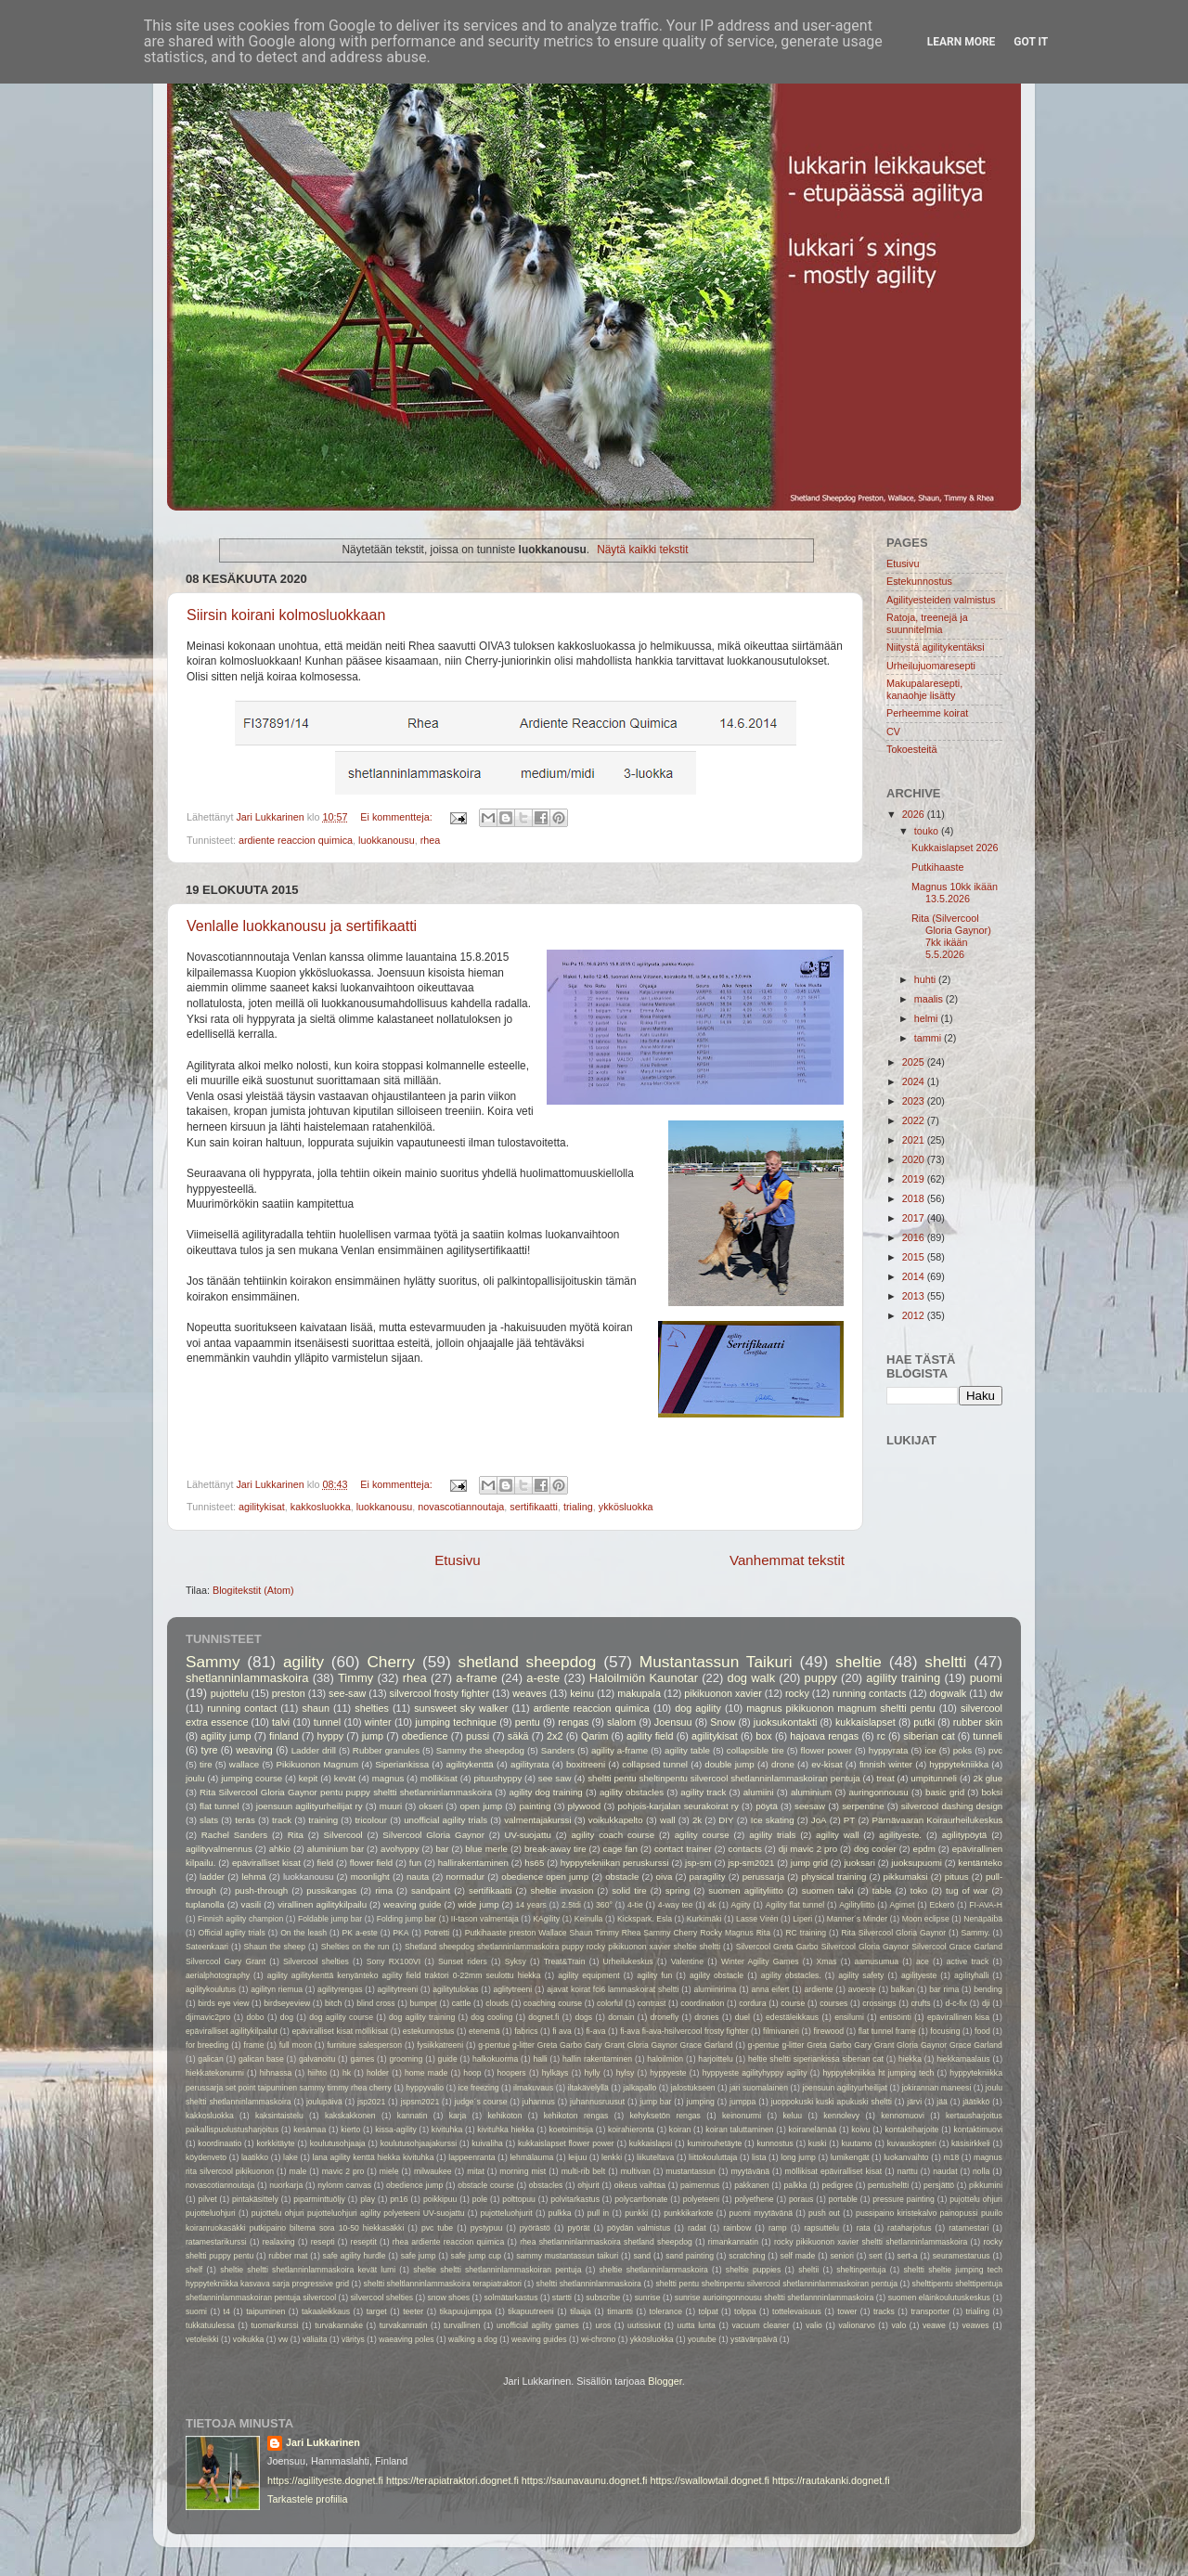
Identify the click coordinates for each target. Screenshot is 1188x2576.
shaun (315, 1708)
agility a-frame (619, 1750)
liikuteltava (655, 2157)
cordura (752, 2003)
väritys (353, 2339)
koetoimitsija (571, 2129)
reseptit (364, 2241)
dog (286, 2017)
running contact (242, 1708)
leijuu (577, 2157)
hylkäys (555, 2073)
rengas (573, 1722)
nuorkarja (286, 2185)
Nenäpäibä (982, 1918)
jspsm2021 (419, 2101)
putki (924, 1722)
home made (426, 2073)
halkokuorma (495, 2059)
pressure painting (903, 2199)
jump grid (809, 1863)
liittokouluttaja (713, 2157)
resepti (323, 2241)
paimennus (699, 2185)
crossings (879, 2003)
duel (742, 2017)
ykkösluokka (626, 1506)
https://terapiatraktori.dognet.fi (452, 2480)
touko (927, 830)
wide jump (478, 1904)
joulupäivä (324, 2101)
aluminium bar (335, 1849)
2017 (914, 1217)
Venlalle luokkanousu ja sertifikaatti (302, 926)
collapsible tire (755, 1750)
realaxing (279, 2241)
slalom (621, 1722)
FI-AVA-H (985, 1904)
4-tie (635, 1904)
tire (206, 1764)
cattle (461, 2003)
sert (875, 2255)
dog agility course (341, 2017)
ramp (777, 2228)
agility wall (837, 1835)
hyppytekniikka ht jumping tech (878, 2073)
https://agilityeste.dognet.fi (325, 2480)
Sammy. (976, 1932)
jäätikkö (975, 2101)
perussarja (763, 1876)
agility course (702, 1835)
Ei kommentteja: (397, 816)
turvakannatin (404, 2325)
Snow (722, 1722)
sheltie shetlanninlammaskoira (654, 2269)
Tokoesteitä (911, 749)
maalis (930, 998)
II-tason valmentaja (485, 1918)
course (793, 2003)
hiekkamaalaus (963, 2059)
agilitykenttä (469, 1764)
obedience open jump (544, 1876)
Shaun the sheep (274, 1946)
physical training (833, 1876)
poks (963, 1750)
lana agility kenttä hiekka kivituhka (373, 2157)
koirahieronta (631, 2129)
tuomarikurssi (274, 2325)
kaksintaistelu (279, 2115)
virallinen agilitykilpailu (322, 1904)
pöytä (766, 1806)
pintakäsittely (255, 2199)
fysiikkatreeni (440, 2045)
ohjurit (588, 2185)
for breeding (207, 2045)
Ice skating (772, 1820)
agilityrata (529, 1764)
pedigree (837, 2185)
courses (833, 2003)
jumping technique (456, 1722)
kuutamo (857, 2143)
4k (711, 1904)
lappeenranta (471, 2157)
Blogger (665, 2381)
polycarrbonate (640, 2199)
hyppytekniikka (958, 1764)
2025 (914, 1062)
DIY (725, 1820)
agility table (687, 1750)
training (323, 1820)
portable (843, 2199)
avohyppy (400, 1849)
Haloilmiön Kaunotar (643, 1678)
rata (864, 2228)
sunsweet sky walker (461, 1708)
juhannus (539, 2101)
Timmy (355, 1678)
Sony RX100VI (393, 1961)
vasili (251, 1904)
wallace (244, 1764)
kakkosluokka (321, 1506)
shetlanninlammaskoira (247, 1678)
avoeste (862, 1989)
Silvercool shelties (316, 1961)
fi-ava (595, 2031)
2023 (914, 1101)
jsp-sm (698, 1863)
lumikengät (850, 2157)
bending (988, 1989)
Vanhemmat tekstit (787, 1560)
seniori (842, 2255)
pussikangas (331, 1890)
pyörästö (535, 2228)
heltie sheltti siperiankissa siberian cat (816, 2059)
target (377, 2311)
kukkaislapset (865, 1722)
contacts (745, 1849)
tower (847, 2311)
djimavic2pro (208, 2017)
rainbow (737, 2228)
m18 (951, 2157)
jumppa (742, 2101)
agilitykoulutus (211, 1989)
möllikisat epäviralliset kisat (834, 2171)
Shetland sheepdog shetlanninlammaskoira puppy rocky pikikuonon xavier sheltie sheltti (562, 1946)
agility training (903, 1678)
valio (814, 2325)
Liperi (802, 1918)
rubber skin (978, 1722)
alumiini (758, 1792)
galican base (261, 2059)
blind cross (375, 2003)
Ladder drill (313, 1750)
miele (389, 2171)
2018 (914, 1198)
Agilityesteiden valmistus (941, 599)
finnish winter (885, 1764)
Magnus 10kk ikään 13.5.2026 (954, 892)
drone (782, 1764)
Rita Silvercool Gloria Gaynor (893, 1932)
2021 (914, 1140)
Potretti (436, 1932)
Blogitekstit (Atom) (253, 1590)
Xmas (827, 1961)
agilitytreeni (398, 1989)
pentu (527, 1722)
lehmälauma (531, 2157)
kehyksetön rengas (665, 2115)
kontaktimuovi (977, 2129)
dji (986, 2003)
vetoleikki (202, 2339)
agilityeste (918, 1975)
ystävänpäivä (753, 2339)
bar (441, 1849)
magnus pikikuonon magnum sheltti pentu (841, 1708)
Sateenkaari (207, 1946)
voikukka (249, 2339)
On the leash (303, 1932)
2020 (914, 1159)
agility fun (654, 1975)
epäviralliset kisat (266, 1863)
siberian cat (928, 1735)
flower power (826, 1750)
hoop (472, 2073)
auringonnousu (878, 1792)
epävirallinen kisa (958, 2017)
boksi (991, 1792)
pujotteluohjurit (507, 2213)
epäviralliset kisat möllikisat (339, 2031)
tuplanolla (205, 1904)
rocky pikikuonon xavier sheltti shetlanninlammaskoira (870, 2241)
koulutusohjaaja (338, 2143)
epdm (924, 1849)
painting (534, 1806)
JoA (819, 1820)
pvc (995, 1750)
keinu (582, 1693)
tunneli (987, 1735)
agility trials (772, 1835)
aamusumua (876, 1961)
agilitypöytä (965, 1835)
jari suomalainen (759, 2087)
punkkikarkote (688, 2213)
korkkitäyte (275, 2143)
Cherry (391, 1661)
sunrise (648, 2297)
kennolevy (841, 2115)
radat (697, 2228)
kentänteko (980, 1863)
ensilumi (849, 2017)
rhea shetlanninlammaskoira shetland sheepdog (606, 2241)
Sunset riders (462, 1961)
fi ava (562, 2031)
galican (210, 2059)
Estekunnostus (919, 581)
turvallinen (462, 2325)
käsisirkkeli (970, 2143)
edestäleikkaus (792, 2017)
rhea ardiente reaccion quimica (448, 2241)
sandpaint (430, 1890)
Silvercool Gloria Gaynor (433, 1835)
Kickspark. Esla (644, 1918)
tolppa (745, 2311)
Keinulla (589, 1918)
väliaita (315, 2339)
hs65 (534, 1863)
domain (621, 2017)
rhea (430, 840)
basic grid (944, 1792)
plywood (584, 1806)
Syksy (515, 1961)
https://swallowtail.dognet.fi (709, 2480)
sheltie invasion (562, 1890)
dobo (255, 2017)
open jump (480, 1806)
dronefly (665, 2017)
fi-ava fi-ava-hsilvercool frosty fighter (684, 2031)
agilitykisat (262, 1506)
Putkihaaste (937, 867)
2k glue (988, 1778)
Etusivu (457, 1560)
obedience (425, 1735)
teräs (245, 1820)
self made (798, 2255)
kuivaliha (487, 2143)
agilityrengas (339, 1989)
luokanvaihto (906, 2157)
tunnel (327, 1722)
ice (930, 1750)
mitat (475, 2171)
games (362, 2059)
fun (415, 1863)
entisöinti (895, 2017)
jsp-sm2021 (751, 1863)
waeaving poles (406, 2339)
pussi (477, 1735)
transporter (929, 2311)
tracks (884, 2311)
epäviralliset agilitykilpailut (232, 2031)
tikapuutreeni (530, 2311)
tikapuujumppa (466, 2311)
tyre (208, 1749)
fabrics (525, 2031)
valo (898, 2325)
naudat (945, 2171)
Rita (295, 1835)
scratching (747, 2255)
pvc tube (437, 2228)
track (281, 1820)
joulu (195, 1778)
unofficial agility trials (445, 1820)
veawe (934, 2325)
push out (824, 2213)
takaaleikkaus (326, 2311)
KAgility (546, 1918)
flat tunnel (219, 1806)
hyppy (329, 1735)
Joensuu (673, 1722)
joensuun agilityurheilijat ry (309, 1806)
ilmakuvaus (533, 2087)
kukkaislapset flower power (566, 2143)
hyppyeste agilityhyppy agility (755, 2073)
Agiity (741, 1904)
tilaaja (580, 2311)
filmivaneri (781, 2031)
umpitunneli (933, 1778)
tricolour (371, 1820)
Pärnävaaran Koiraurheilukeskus (937, 1820)
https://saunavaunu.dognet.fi (585, 2480)
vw (283, 2339)
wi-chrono (598, 2339)
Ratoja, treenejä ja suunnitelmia (927, 623)
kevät (344, 1778)
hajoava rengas (824, 1735)
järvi (914, 2101)
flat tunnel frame (887, 2031)
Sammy (213, 1661)
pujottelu (230, 1693)
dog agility (698, 1708)
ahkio (280, 1849)
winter (378, 1722)
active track (967, 1961)
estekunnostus (429, 2031)
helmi (927, 1018)
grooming (405, 2059)
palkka (795, 2185)
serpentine (863, 1806)
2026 (914, 814)
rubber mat (287, 2255)
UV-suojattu (528, 1835)
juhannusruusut (597, 2101)
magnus (388, 1778)
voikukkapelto (615, 1820)
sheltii (808, 2269)
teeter (413, 2311)
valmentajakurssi (537, 1820)
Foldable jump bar (330, 1918)
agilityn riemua (277, 1989)
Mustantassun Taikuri (716, 1661)
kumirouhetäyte (714, 2143)
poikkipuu (440, 2199)
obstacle (622, 1876)
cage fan (620, 1849)
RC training (805, 1932)
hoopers (511, 2073)
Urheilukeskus (628, 1961)
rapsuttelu (821, 2228)
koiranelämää (813, 2129)
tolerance (666, 2311)
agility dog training (545, 1792)
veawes (975, 2325)
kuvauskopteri (911, 2143)
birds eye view (223, 2003)
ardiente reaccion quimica (296, 840)
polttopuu (519, 2199)
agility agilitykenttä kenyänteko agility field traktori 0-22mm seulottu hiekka (404, 1975)
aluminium (811, 1792)
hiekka (910, 2059)
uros (604, 2325)
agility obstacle (716, 1975)
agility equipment (588, 1975)
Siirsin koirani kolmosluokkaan (286, 615)
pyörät (579, 2228)
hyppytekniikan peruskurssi (615, 1863)
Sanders (558, 1750)
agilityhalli (971, 1975)
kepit (308, 1778)
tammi (929, 1037)
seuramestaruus (961, 2255)
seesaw (809, 1806)
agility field (650, 1735)
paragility (708, 1876)
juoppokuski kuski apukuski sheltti (831, 2101)
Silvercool (343, 1835)
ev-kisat (826, 1764)
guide (448, 2059)
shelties (372, 1708)
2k (697, 1820)
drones (706, 2017)
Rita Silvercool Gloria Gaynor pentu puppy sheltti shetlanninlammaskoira (346, 1792)
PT (849, 1820)
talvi (281, 1722)
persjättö (938, 2185)
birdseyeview (287, 2003)
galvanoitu (317, 2059)
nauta (418, 1876)
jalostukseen (693, 2087)
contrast (652, 2003)
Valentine (687, 1961)
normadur (465, 1876)
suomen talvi (828, 1890)
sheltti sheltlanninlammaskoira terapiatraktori (443, 2283)
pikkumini (985, 2185)
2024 (914, 1081)
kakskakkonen (350, 2115)
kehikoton (505, 2115)
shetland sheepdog (527, 1661)
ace (922, 1961)
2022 (914, 1120)
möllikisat (439, 1778)
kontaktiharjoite (911, 2129)
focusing (945, 2031)
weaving (254, 1749)
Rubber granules (386, 1750)
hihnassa (276, 2073)
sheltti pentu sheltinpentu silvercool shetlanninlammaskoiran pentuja (724, 1778)
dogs (583, 2017)
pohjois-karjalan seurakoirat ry (678, 1806)
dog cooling (491, 2017)
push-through (261, 1890)
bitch (333, 2003)
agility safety (861, 1975)
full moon (295, 2045)
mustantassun (690, 2171)
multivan (636, 2171)
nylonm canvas (344, 2185)
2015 (914, 1256)
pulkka (560, 2213)
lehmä (253, 1876)
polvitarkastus (575, 2199)
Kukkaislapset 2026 (955, 847)
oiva (664, 1876)
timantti (620, 2311)
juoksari (859, 1863)
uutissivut (644, 2325)
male (298, 2171)
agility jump (225, 1735)
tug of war (967, 1890)
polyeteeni (701, 2199)
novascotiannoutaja (461, 1506)
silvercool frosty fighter (439, 1693)
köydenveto (206, 2157)
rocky (797, 1693)
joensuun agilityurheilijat (844, 2087)
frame (254, 2045)
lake (290, 2157)
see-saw (347, 1693)
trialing (578, 1506)
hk (346, 2073)
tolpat (707, 2311)
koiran (680, 2129)
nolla (981, 2171)
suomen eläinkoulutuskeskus (939, 2297)
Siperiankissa (402, 1764)
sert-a (907, 2255)
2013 (914, 1295)
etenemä (484, 2031)
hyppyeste (668, 2073)
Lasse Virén (757, 1918)
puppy (821, 1678)
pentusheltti (888, 2185)
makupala (639, 1693)
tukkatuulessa (210, 2325)
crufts (921, 2003)
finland (284, 1735)
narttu (907, 2171)
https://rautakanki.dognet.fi (831, 2480)
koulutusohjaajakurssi (419, 2143)
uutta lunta (696, 2325)
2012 (914, 1315)
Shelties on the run (355, 1946)
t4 (227, 2311)
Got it (1031, 41)
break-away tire (555, 1849)
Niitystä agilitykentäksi (935, 647)
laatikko (254, 2157)
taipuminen (265, 2311)
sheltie (858, 1661)
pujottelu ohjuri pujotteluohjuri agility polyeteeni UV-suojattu (358, 2213)
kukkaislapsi (651, 2143)
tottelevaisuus (796, 2311)
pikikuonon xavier (722, 1693)
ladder (212, 1876)
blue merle (486, 1849)
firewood (829, 2031)
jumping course (251, 1778)
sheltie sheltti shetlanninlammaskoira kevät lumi (307, 2269)
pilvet (207, 2199)
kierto (350, 2129)
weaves (529, 1693)
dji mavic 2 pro (808, 1849)
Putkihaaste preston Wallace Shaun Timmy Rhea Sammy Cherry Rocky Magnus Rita (617, 1932)
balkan (902, 1989)
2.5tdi (571, 1904)
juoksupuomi (916, 1863)
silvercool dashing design (951, 1806)
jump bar (655, 2101)
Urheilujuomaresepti (930, 665)
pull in (598, 2213)
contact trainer (683, 1849)
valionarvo (857, 2325)
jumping (701, 2101)
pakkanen (751, 2185)
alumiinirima (714, 1989)
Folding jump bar (406, 1918)
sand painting (689, 2255)
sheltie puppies (753, 2269)
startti (562, 2297)
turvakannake (339, 2325)
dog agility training (422, 2017)
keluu (792, 2115)
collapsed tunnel (655, 1764)
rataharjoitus (909, 2228)
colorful (610, 2003)
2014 (914, 1276)
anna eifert (770, 1989)
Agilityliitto (856, 1904)
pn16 (398, 2199)
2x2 (554, 1735)
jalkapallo (639, 2087)
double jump (729, 1764)
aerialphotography (218, 1975)
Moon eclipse (925, 1918)
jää (942, 2101)
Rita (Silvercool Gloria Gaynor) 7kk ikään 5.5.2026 (951, 936)
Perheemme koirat (927, 712)
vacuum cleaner (761, 2325)
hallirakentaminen (473, 1863)
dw (995, 1693)
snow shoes (449, 2297)
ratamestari (968, 2228)
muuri (391, 1806)
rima (384, 1890)
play (367, 2199)
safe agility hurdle (354, 2255)
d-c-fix (956, 2003)
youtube (702, 2339)
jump (372, 1735)
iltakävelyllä (588, 2087)
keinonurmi (741, 2115)
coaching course (552, 2003)
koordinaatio (219, 2143)
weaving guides (538, 2339)
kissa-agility (396, 2129)
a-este (543, 1678)
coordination (702, 2003)
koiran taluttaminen (739, 2129)
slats (209, 1820)
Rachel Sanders (234, 1835)
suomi (196, 2311)
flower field (372, 1863)
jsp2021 (371, 2101)
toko (918, 1890)
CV (893, 731)
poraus (801, 2199)
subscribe (603, 2297)
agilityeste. (900, 1835)
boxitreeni (585, 1764)
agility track (703, 1792)
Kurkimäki (704, 1918)
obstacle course (486, 2185)
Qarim (594, 1735)
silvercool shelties (381, 2297)
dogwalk (948, 1693)
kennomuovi (902, 2115)
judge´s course (480, 2101)
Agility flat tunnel (795, 1904)
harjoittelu (715, 2059)
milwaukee (433, 2171)
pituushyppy (497, 1778)
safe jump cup (476, 2255)
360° (604, 1904)
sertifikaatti (534, 1506)
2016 (914, 1237)
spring (677, 1890)
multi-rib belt (584, 2171)
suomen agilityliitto (745, 1890)
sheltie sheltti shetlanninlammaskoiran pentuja (497, 2269)
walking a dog (472, 2339)
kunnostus (774, 2143)
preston (288, 1693)
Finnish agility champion (240, 1918)
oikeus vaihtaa (639, 2185)
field (324, 1863)
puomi (986, 1678)
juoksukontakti (785, 1722)
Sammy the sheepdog (480, 1750)
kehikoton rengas (576, 2115)
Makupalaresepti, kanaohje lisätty (924, 689)
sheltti (945, 1661)
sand (642, 2255)
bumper (423, 2003)
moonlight (370, 1876)
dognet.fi (543, 2017)
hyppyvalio (425, 2087)
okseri (431, 1806)
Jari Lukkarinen (323, 2442)
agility (303, 1661)
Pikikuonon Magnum (318, 1764)
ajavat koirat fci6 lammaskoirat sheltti (612, 1989)
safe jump (418, 2255)
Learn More (961, 41)
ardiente (818, 1989)
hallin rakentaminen (597, 2059)
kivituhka (447, 2129)
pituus (957, 1876)
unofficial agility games (538, 2325)
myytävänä (749, 2171)
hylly (592, 2073)
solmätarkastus (510, 2297)
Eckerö (941, 1904)
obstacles (545, 2185)
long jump (798, 2157)
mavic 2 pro (343, 2171)
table (882, 1890)
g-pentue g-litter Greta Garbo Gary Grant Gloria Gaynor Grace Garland (605, 2045)
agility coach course (612, 1835)
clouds (497, 2003)
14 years (531, 1904)
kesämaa (309, 2129)
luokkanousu (386, 840)
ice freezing (478, 2087)
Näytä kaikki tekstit (642, 549)
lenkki (611, 2157)
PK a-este (359, 1932)
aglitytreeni (513, 1989)
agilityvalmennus (219, 1849)
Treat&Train (565, 1961)
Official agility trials (231, 1932)
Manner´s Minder (857, 1918)
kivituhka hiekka (505, 2129)
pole (479, 2199)
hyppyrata (889, 1750)
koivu (860, 2129)
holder (378, 2073)
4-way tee (675, 1904)
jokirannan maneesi (936, 2087)
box (763, 1735)
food (982, 2031)
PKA (400, 1932)
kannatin (412, 2115)
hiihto (317, 2073)
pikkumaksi (906, 1876)
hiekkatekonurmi (215, 2073)
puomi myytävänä (761, 2213)
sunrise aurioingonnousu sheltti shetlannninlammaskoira (774, 2297)
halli (540, 2059)
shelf (194, 2269)
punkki (636, 2213)
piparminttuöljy (319, 2199)
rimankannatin (733, 2241)
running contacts (869, 1693)
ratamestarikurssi (216, 2241)
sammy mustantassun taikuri (567, 2255)
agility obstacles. (791, 1975)
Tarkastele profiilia (307, 2499)
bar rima (944, 1989)
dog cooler (875, 1849)
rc (881, 1735)
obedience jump (414, 2185)
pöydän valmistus (638, 2228)
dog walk (751, 1678)
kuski (817, 2143)
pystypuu (487, 2228)
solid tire (629, 1890)
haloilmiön (665, 2059)
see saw (555, 1778)
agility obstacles (632, 1792)
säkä (518, 1735)
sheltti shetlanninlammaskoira (588, 2283)
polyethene (753, 2199)
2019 (914, 1178)
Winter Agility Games (760, 1961)
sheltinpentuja (860, 2269)
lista (759, 2157)
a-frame (476, 1678)
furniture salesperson (364, 2045)
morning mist (522, 2171)
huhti (926, 979)
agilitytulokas (455, 1989)
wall (668, 1820)
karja (458, 2115)
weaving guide (412, 1904)
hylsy (625, 2073)
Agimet (902, 1904)
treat (885, 1778)
